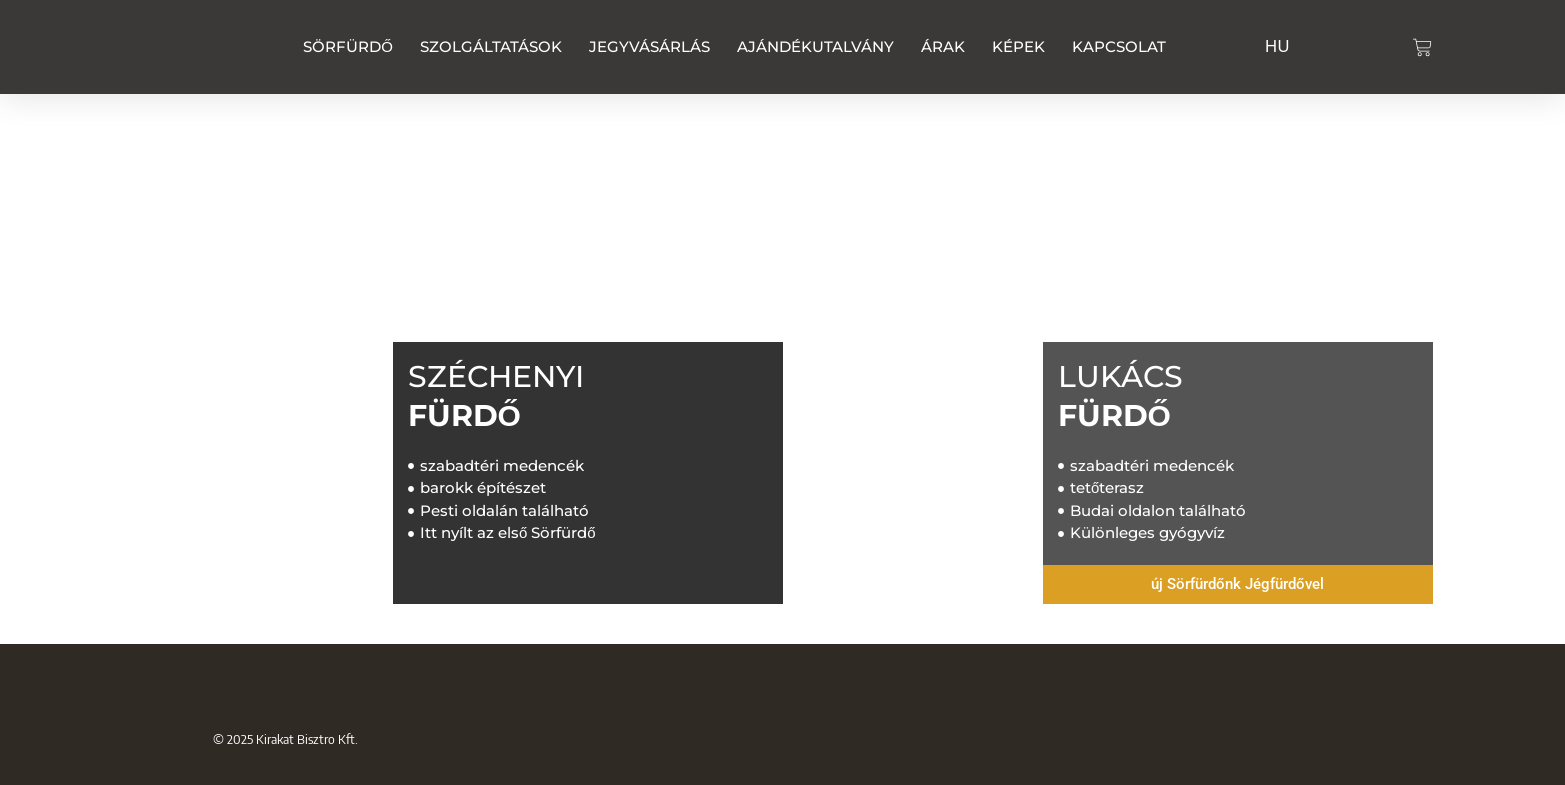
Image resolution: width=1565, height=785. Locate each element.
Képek (1018, 46)
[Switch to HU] (1277, 43)
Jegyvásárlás (649, 46)
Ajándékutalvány (815, 46)
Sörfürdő (348, 46)
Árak (943, 46)
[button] (1238, 584)
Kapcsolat (1119, 46)
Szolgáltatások (491, 46)
